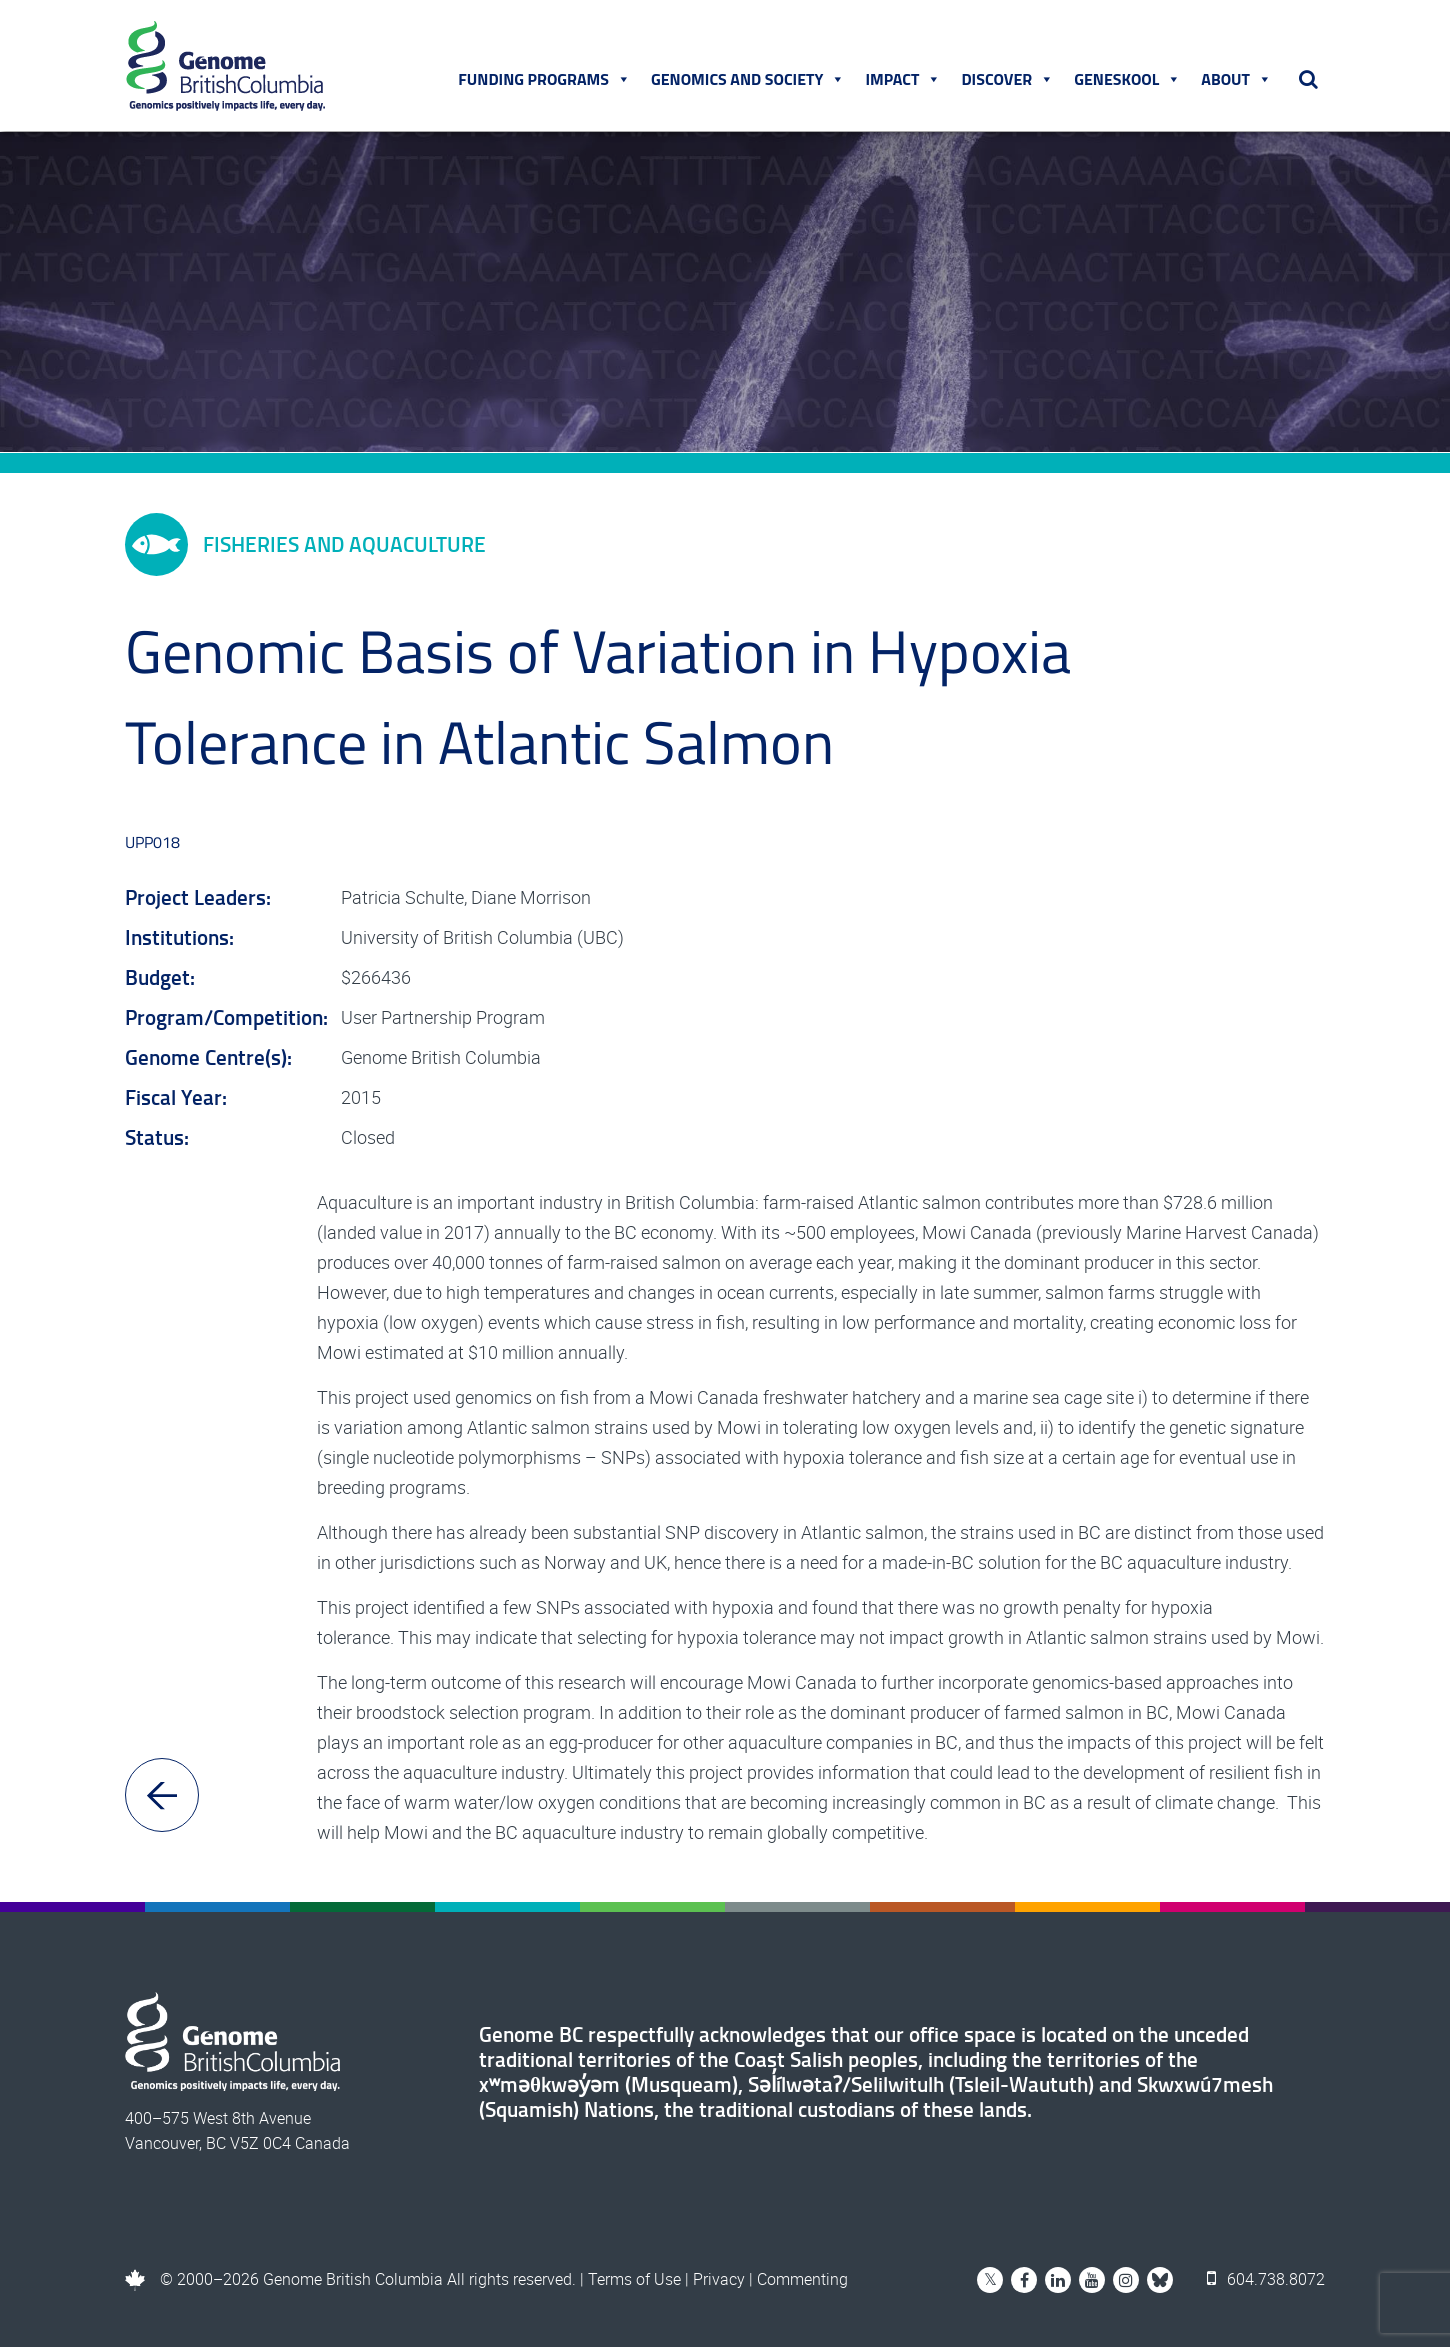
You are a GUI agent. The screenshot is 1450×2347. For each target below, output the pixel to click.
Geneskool (1127, 79)
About (1236, 79)
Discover (1007, 79)
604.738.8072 (1266, 2279)
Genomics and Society (748, 79)
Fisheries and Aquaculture (305, 544)
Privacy (719, 2279)
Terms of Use (634, 2279)
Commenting (802, 2279)
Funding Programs (544, 79)
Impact (903, 79)
